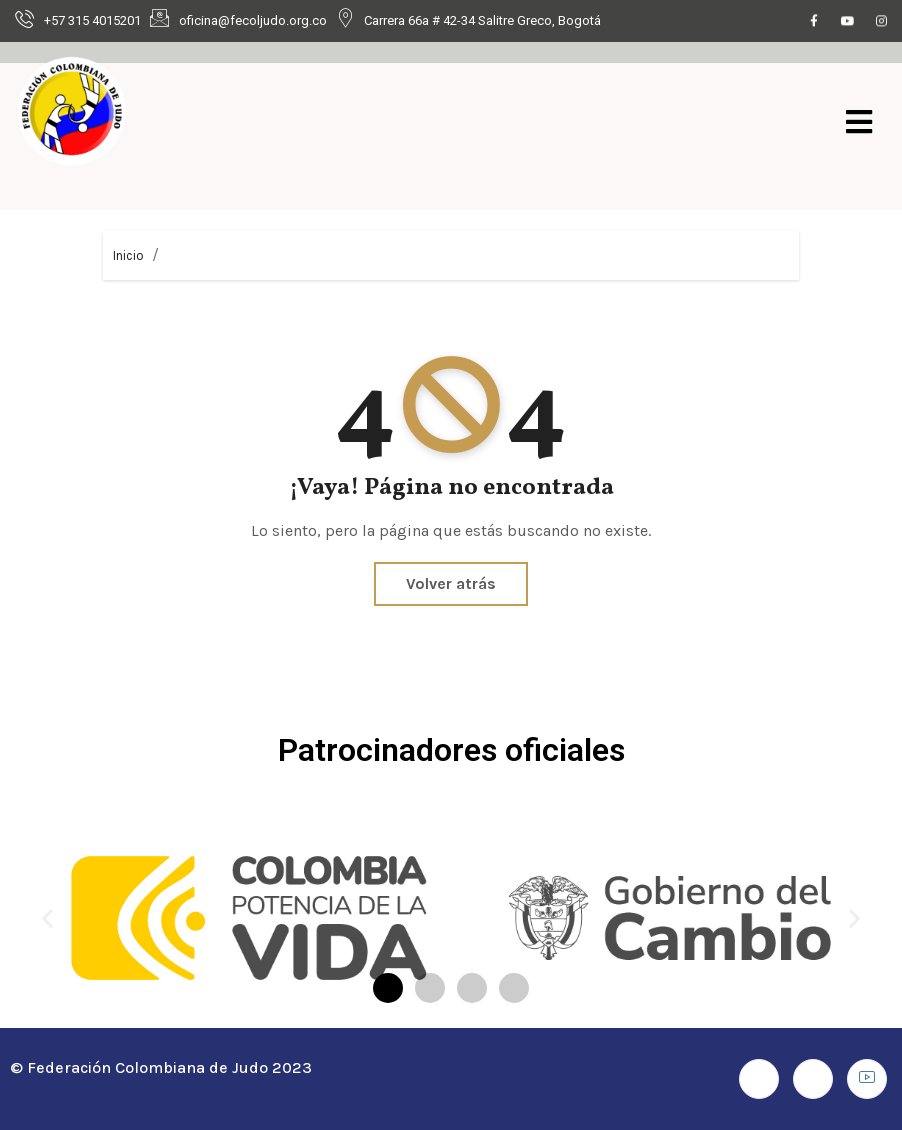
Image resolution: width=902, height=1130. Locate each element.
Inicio (128, 255)
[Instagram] (882, 22)
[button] (47, 917)
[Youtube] (848, 22)
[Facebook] (814, 22)
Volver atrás (451, 583)
